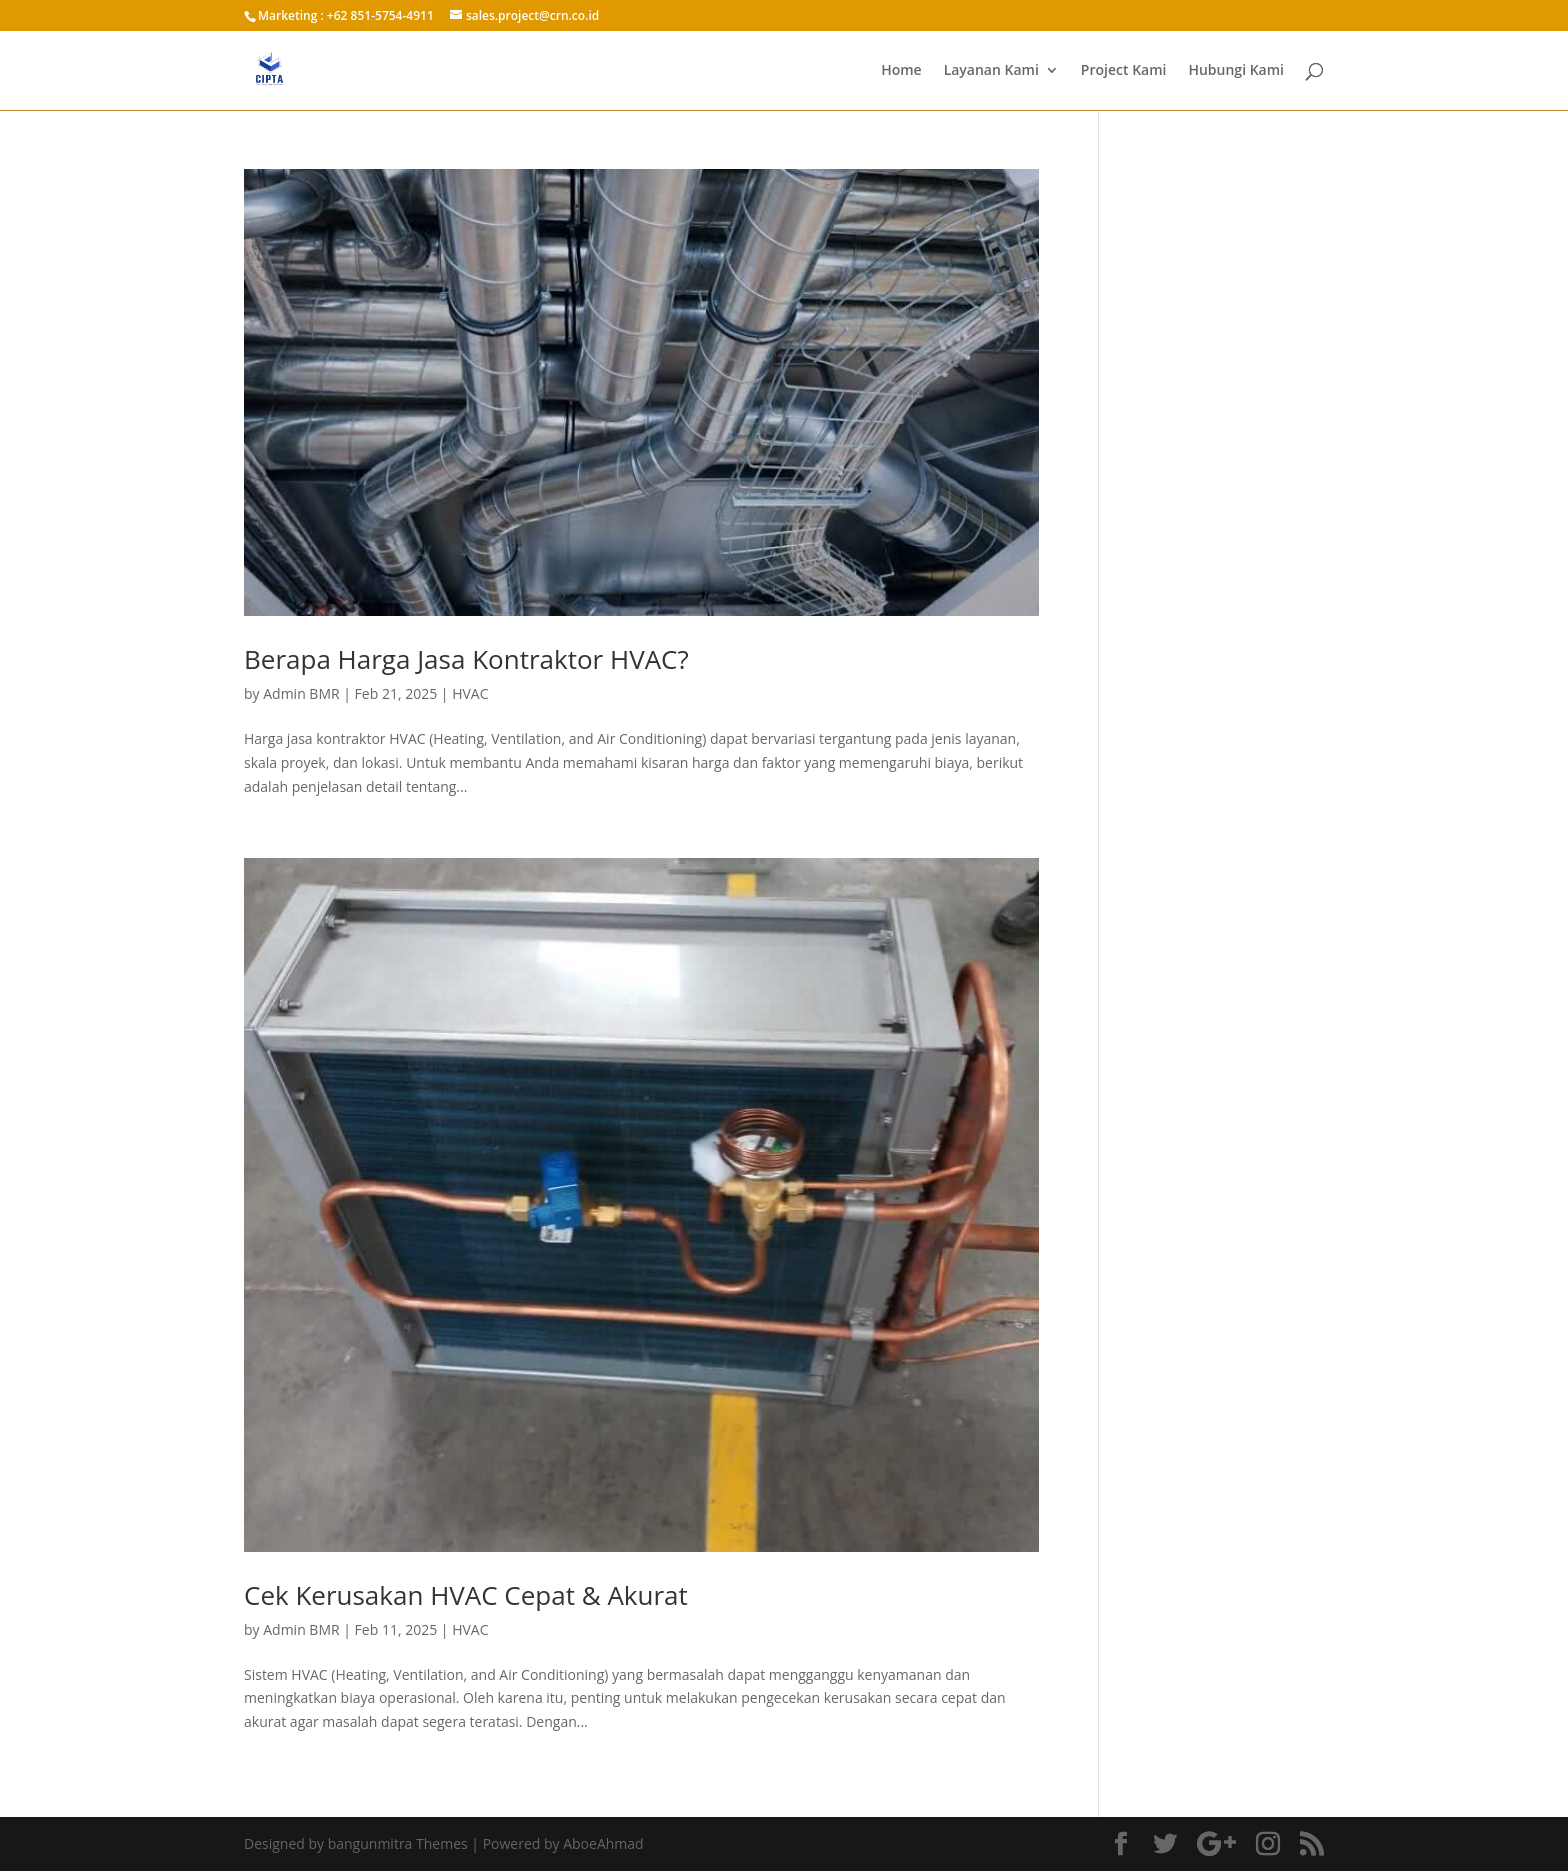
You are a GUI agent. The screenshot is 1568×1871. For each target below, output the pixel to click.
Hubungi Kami (1236, 71)
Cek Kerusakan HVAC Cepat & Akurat (466, 1595)
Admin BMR (301, 693)
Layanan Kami (991, 71)
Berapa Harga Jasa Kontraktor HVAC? (466, 659)
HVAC (470, 693)
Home (901, 71)
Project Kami (1124, 71)
